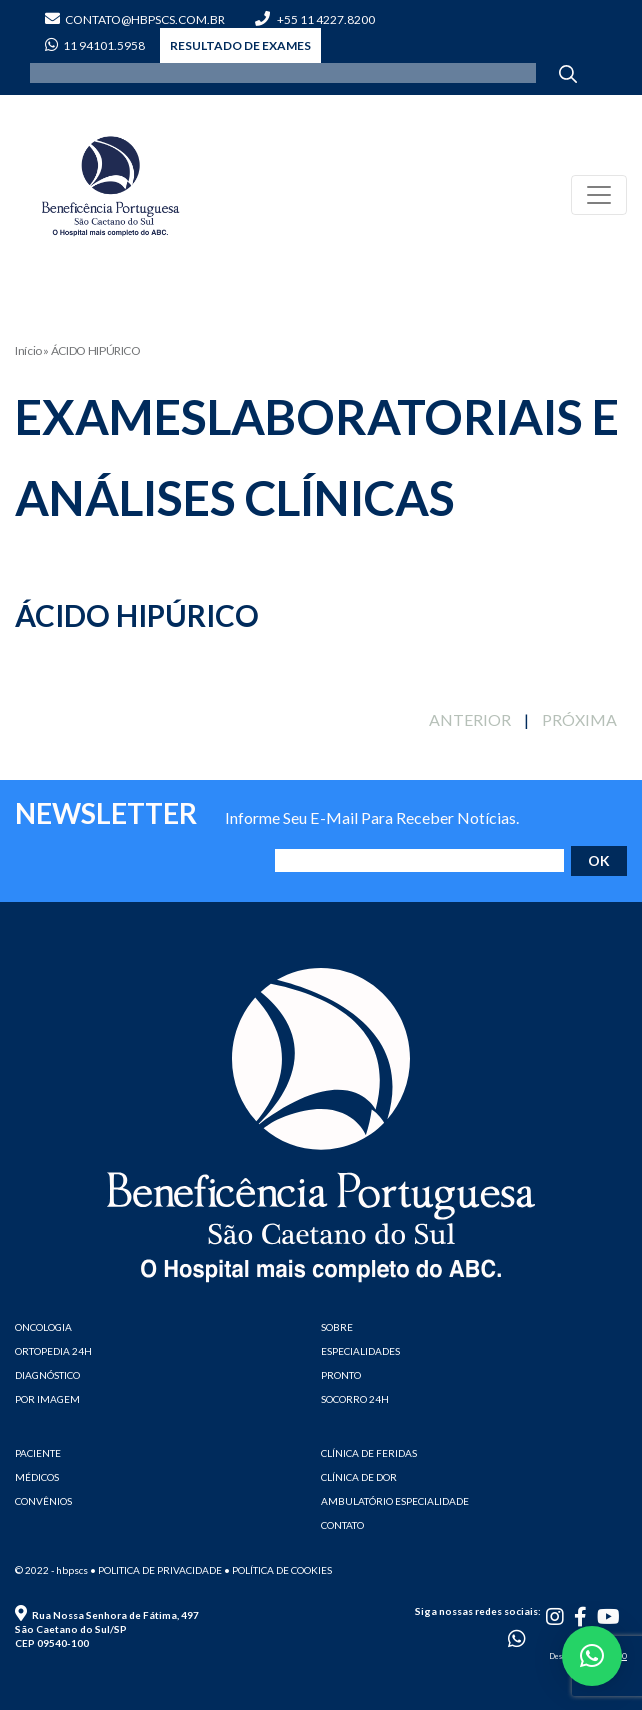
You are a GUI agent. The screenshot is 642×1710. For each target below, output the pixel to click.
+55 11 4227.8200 (315, 19)
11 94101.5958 (95, 45)
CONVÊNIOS (43, 1501)
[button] (592, 1656)
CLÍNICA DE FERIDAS (369, 1453)
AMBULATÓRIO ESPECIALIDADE (395, 1501)
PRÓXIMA (579, 719)
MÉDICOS (37, 1477)
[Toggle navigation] (599, 195)
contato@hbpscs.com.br (135, 19)
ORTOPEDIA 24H (53, 1351)
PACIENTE (38, 1453)
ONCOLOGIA (43, 1327)
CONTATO (342, 1525)
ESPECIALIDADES (360, 1351)
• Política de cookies (278, 1570)
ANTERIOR (470, 719)
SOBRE (337, 1327)
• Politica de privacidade (156, 1570)
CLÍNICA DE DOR (359, 1477)
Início (28, 350)
